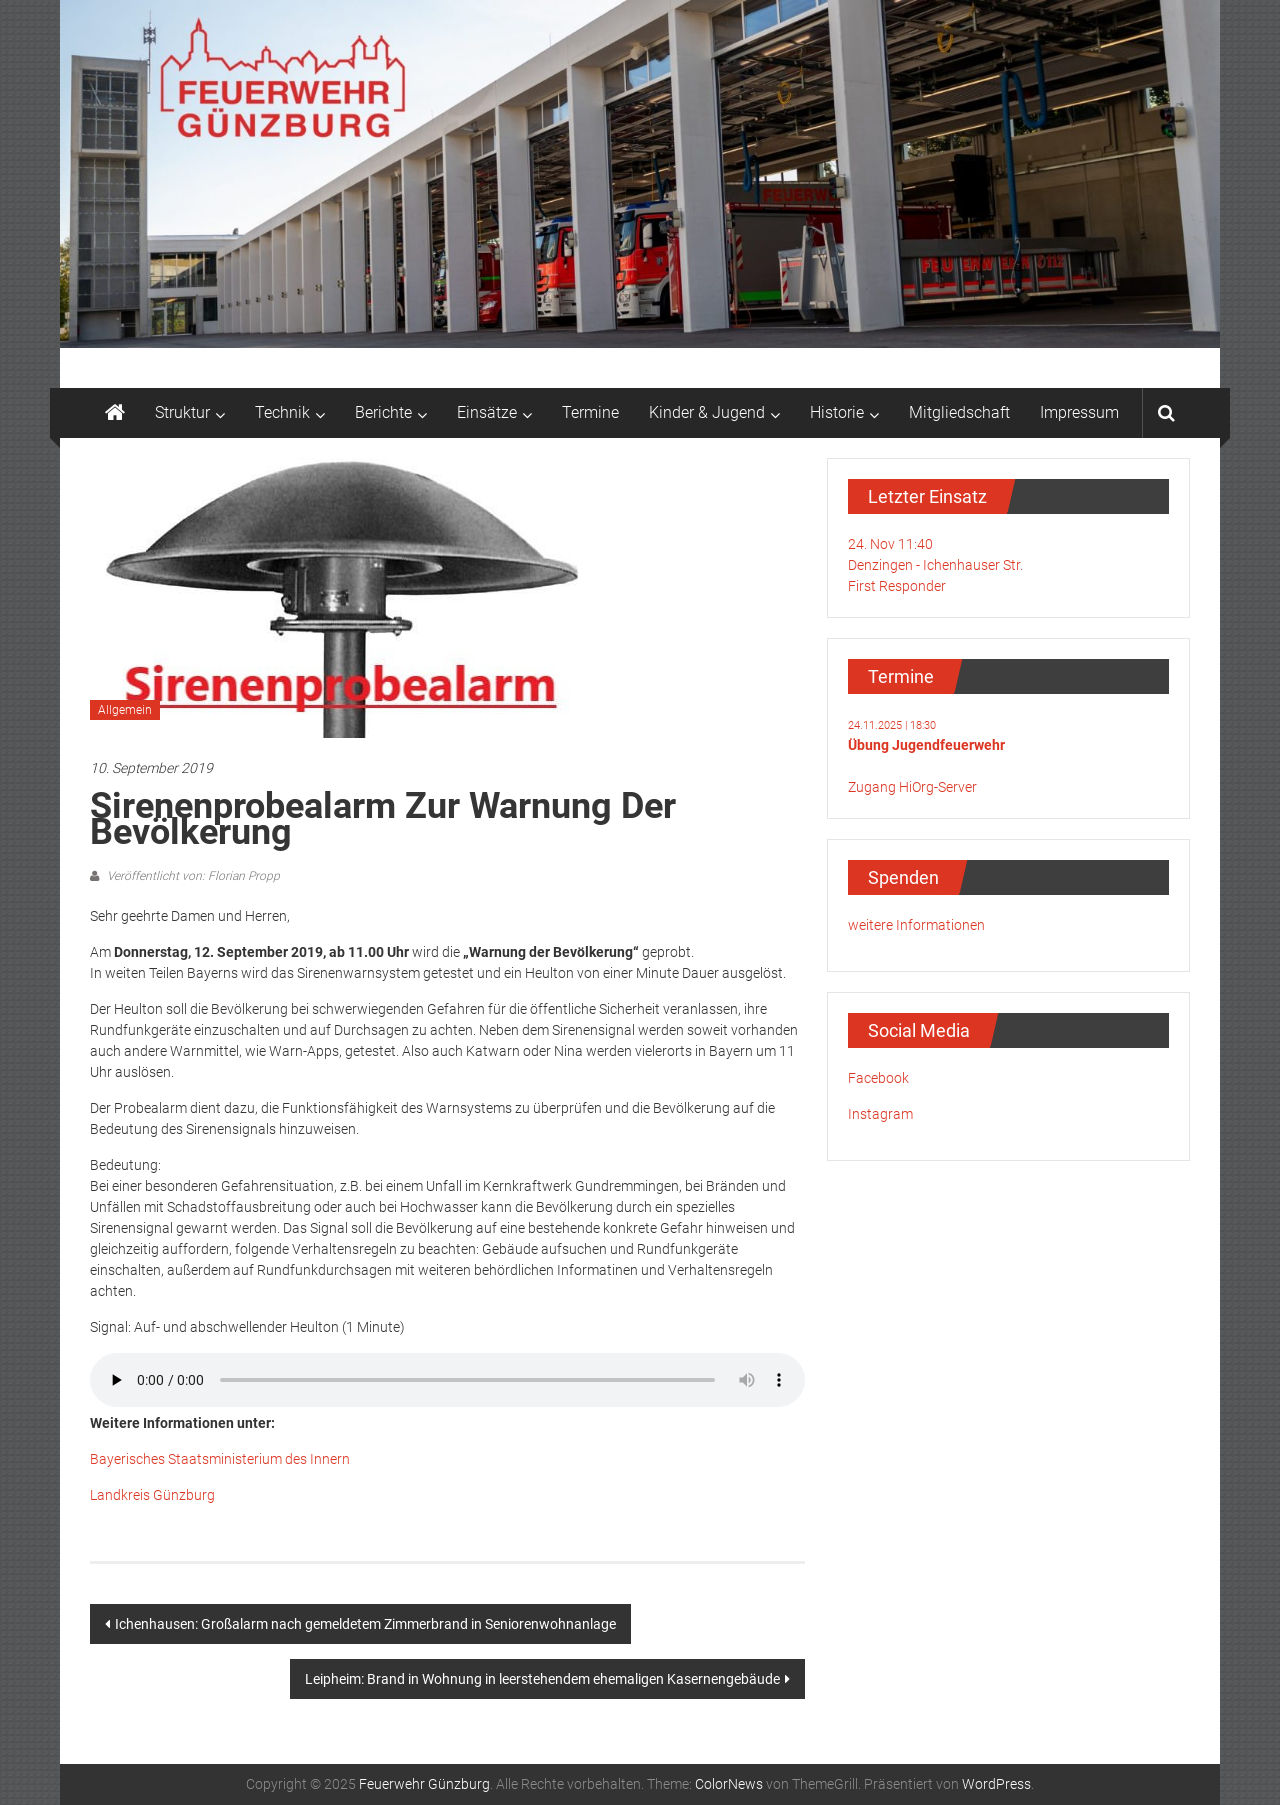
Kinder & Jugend (707, 412)
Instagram (880, 1114)
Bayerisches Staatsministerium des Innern (220, 1459)
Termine (590, 412)
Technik (282, 412)
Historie (837, 412)
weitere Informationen (916, 925)
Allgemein (125, 710)
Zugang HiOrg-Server (912, 787)
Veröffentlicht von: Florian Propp (192, 876)
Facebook (878, 1078)
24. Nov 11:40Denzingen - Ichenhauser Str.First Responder (935, 565)
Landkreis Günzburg (152, 1495)
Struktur (182, 412)
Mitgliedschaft (959, 412)
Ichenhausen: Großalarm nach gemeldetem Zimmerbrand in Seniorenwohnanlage (365, 1624)
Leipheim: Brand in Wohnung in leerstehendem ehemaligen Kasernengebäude (542, 1679)
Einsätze (487, 412)
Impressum (1079, 412)
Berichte (383, 412)
